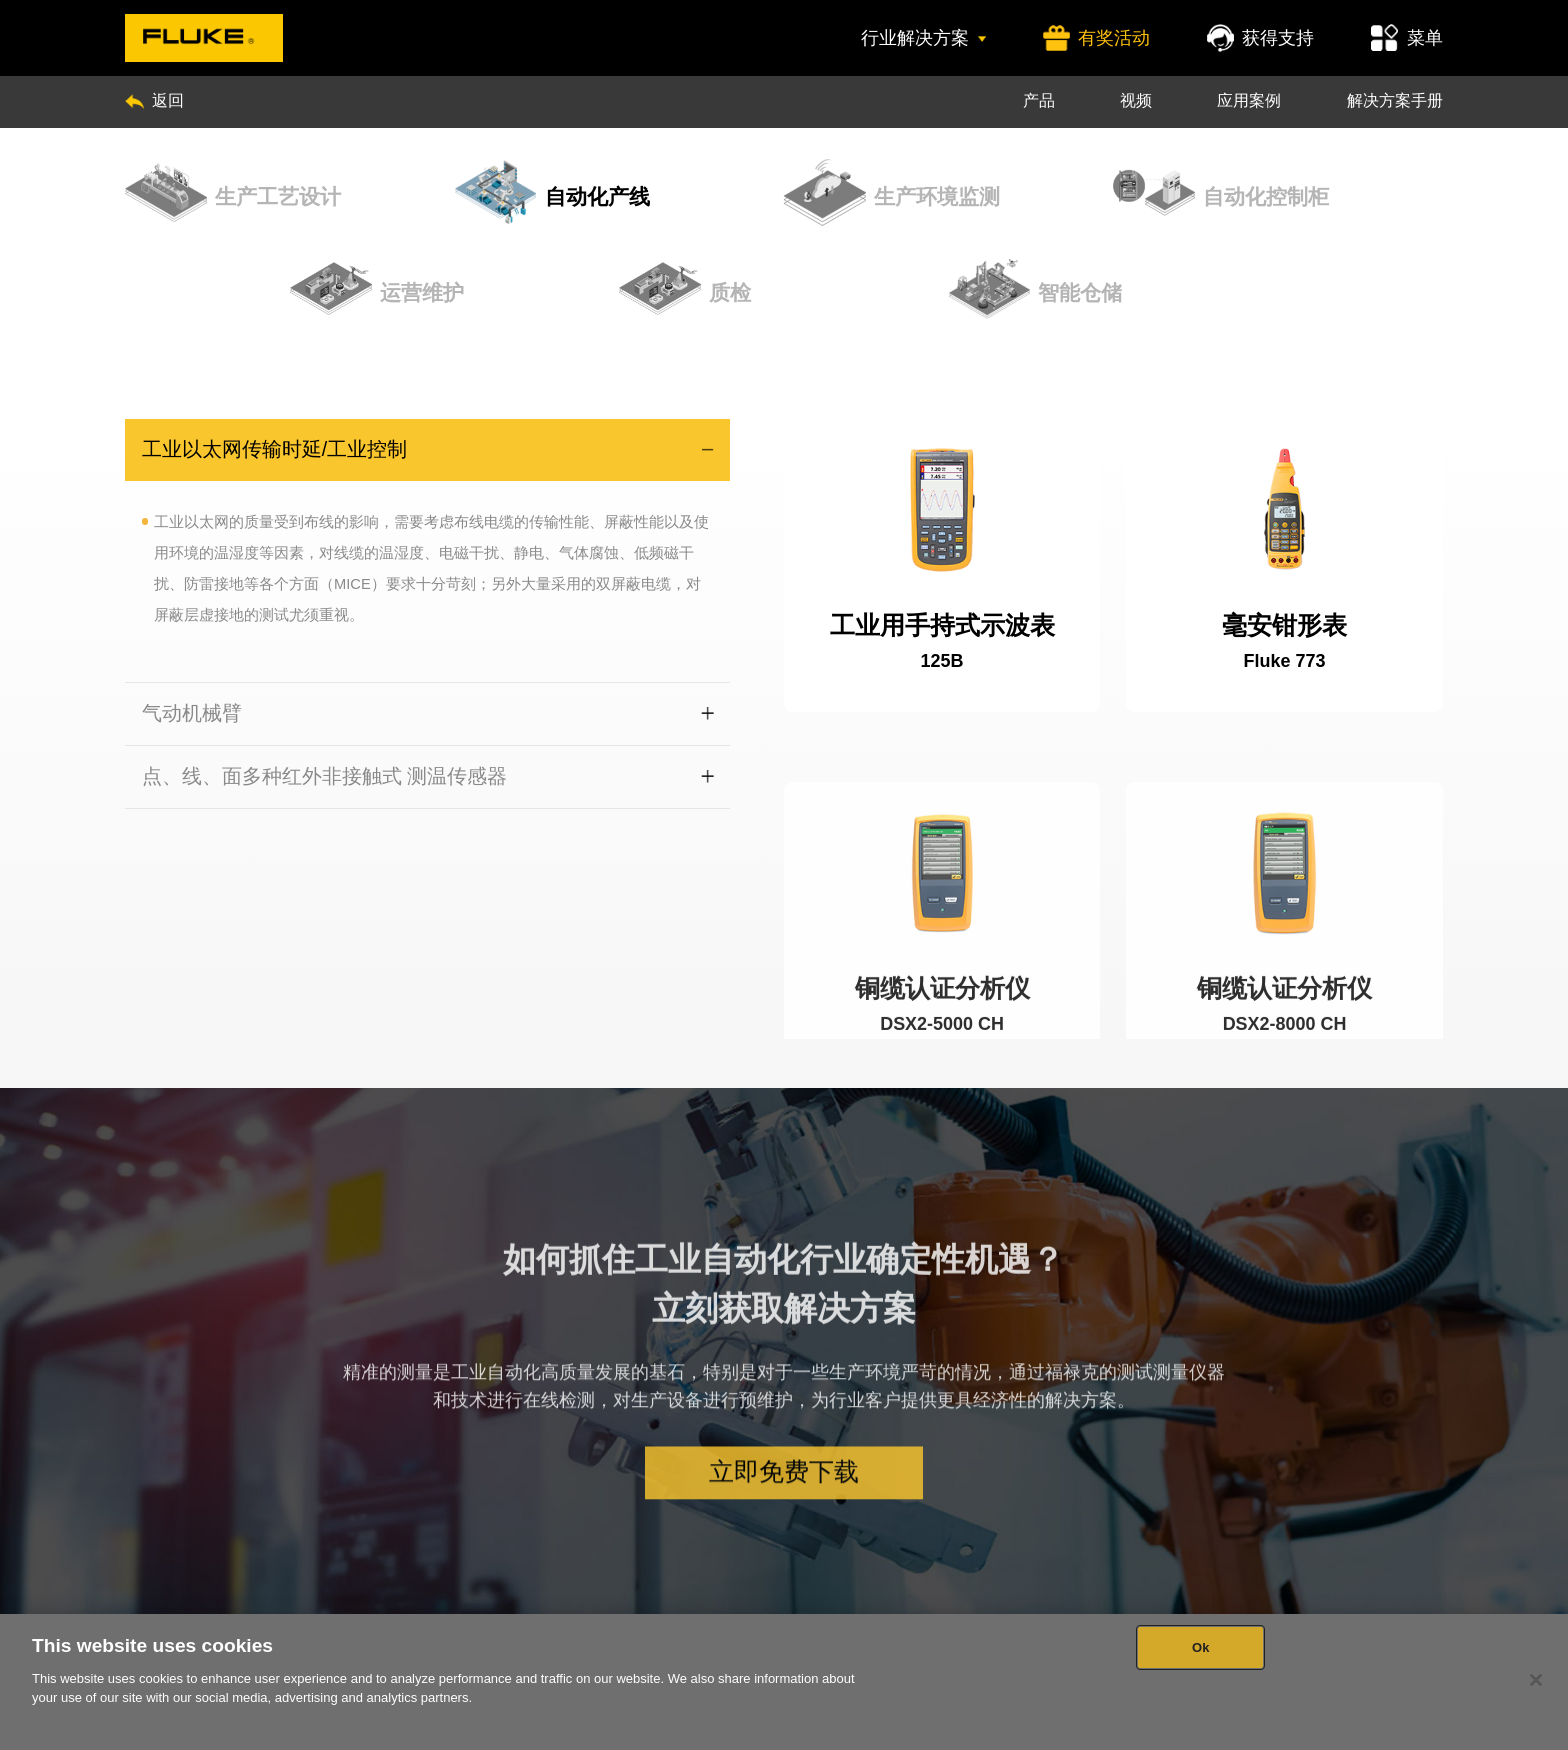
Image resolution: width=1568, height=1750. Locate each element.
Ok (1201, 1647)
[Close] (1536, 1680)
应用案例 (1249, 100)
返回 (154, 100)
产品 (1039, 100)
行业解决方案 (923, 38)
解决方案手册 (1395, 100)
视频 (1136, 100)
